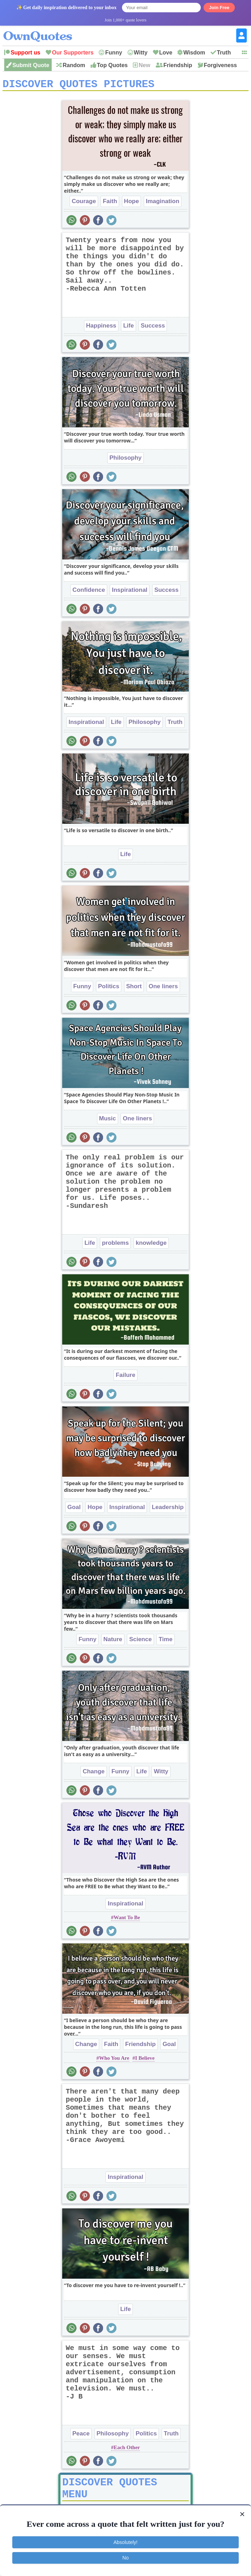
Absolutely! (125, 2542)
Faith (110, 203)
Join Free (219, 7)
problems (115, 1245)
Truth (224, 53)
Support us (25, 53)
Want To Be (127, 1920)
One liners (163, 988)
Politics (108, 988)
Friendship (177, 65)
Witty (141, 53)
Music (107, 1121)
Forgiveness (220, 65)
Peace (81, 2436)
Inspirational (129, 592)
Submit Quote (30, 65)
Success (153, 328)
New (144, 65)
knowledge (151, 1245)
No (125, 2558)
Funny (113, 53)
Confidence (88, 592)
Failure (125, 1377)
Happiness (101, 328)
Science (140, 1641)
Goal (74, 1509)
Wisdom (194, 53)
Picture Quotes (98, 2503)
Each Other (127, 2450)
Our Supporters (73, 53)
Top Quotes (112, 65)
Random (74, 65)
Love (165, 53)
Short (134, 988)
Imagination (162, 203)
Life (128, 328)
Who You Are (114, 2060)
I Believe (144, 2060)
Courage (84, 203)
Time (165, 1641)
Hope (131, 203)
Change (93, 1774)
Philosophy (125, 460)
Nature (112, 1641)
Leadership (168, 1509)
